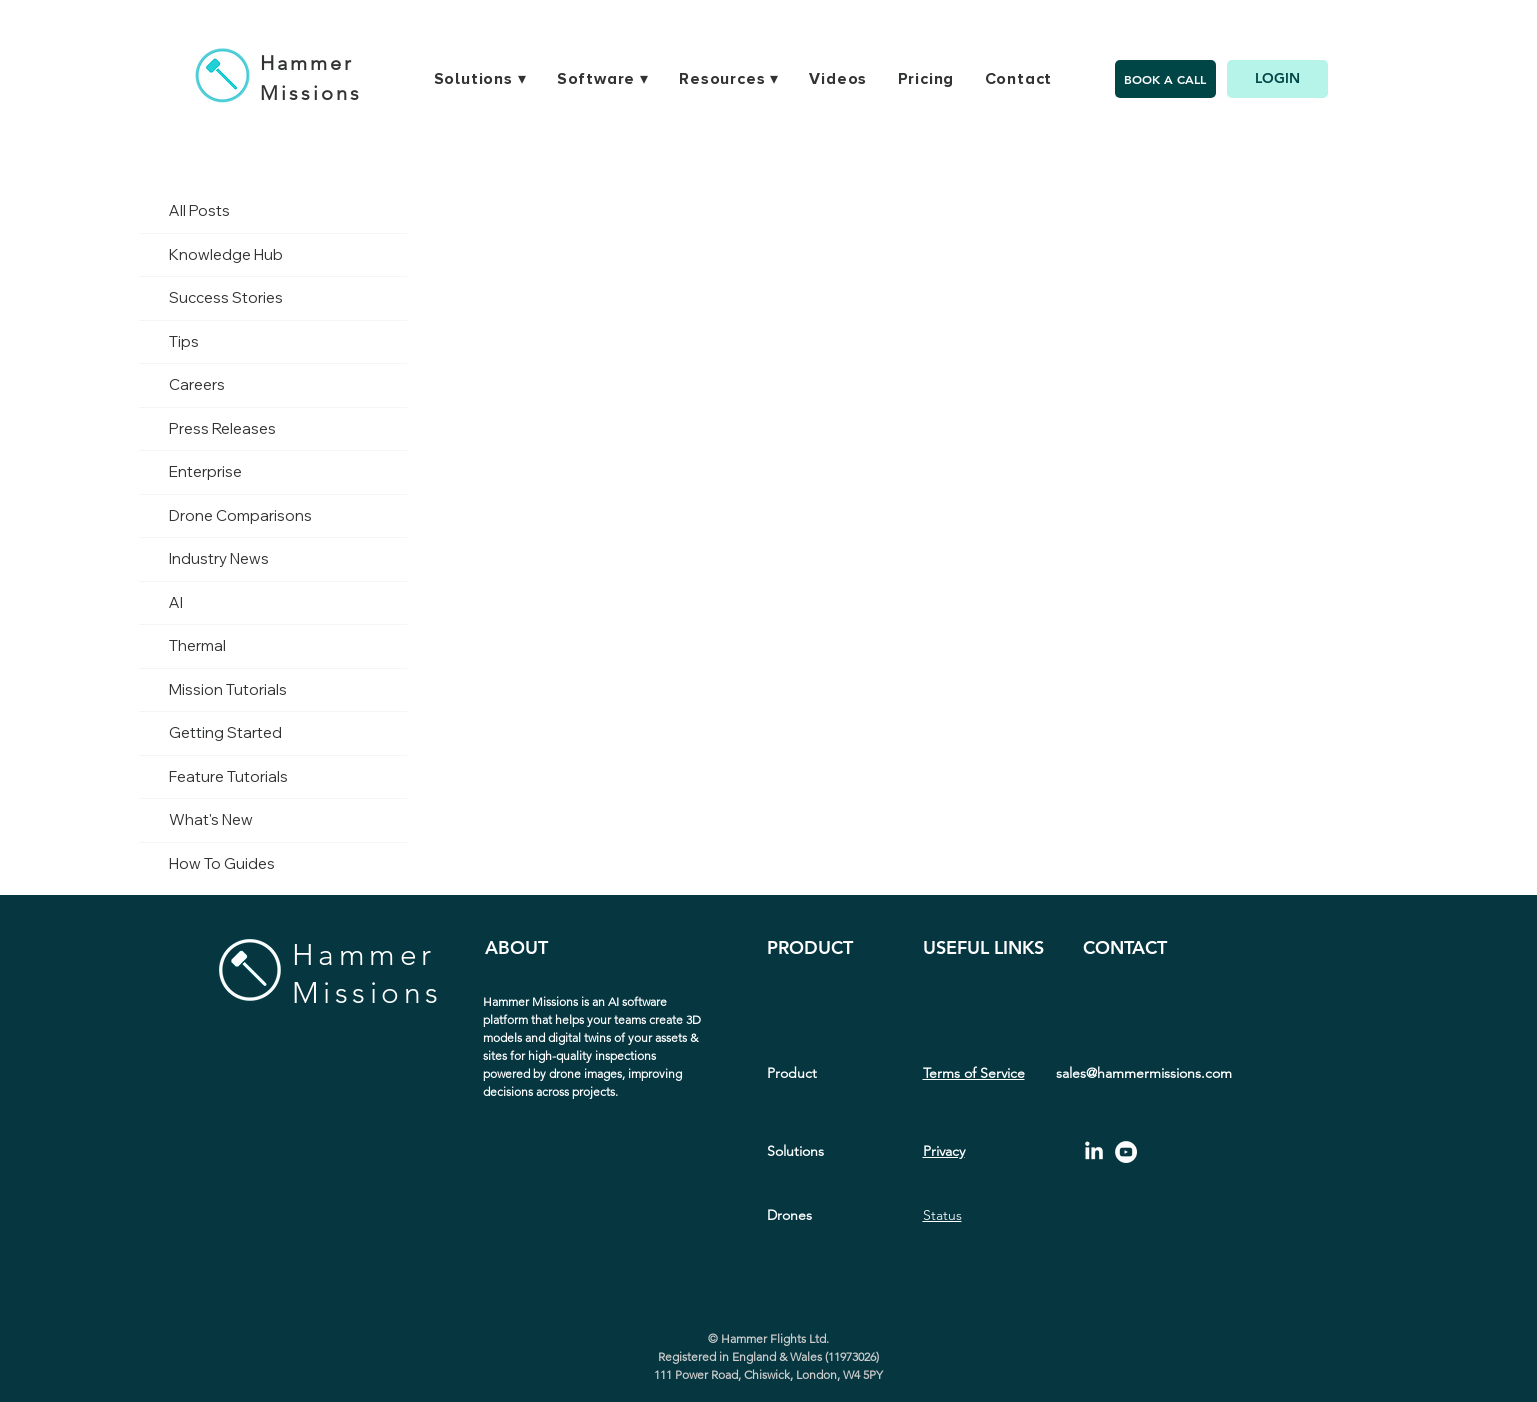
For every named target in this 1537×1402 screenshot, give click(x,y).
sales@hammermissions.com (1144, 1073)
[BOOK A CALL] (1165, 79)
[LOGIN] (1277, 79)
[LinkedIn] (1094, 1152)
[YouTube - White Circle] (1126, 1152)
